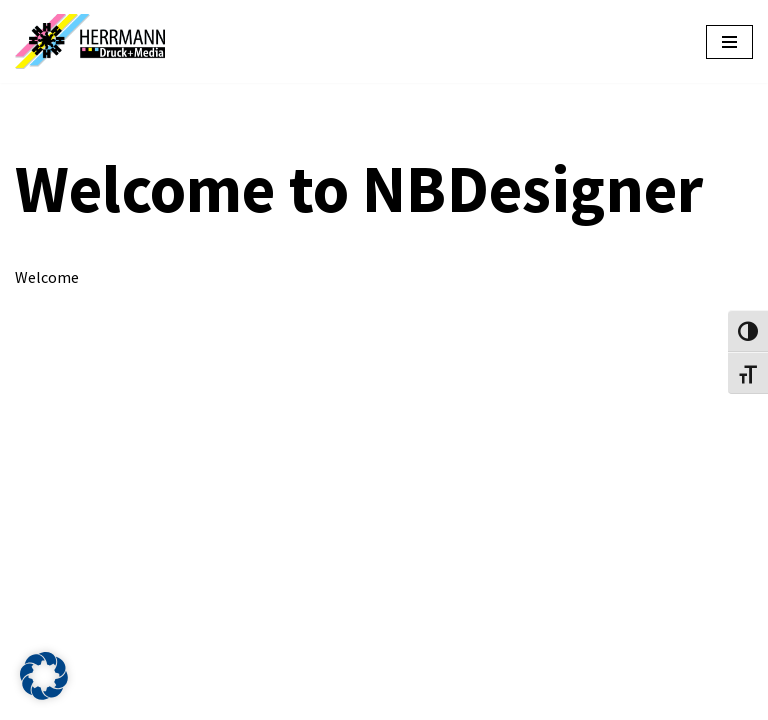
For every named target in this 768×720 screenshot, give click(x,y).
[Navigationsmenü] (729, 42)
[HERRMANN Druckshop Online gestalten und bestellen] (95, 41)
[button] (44, 676)
